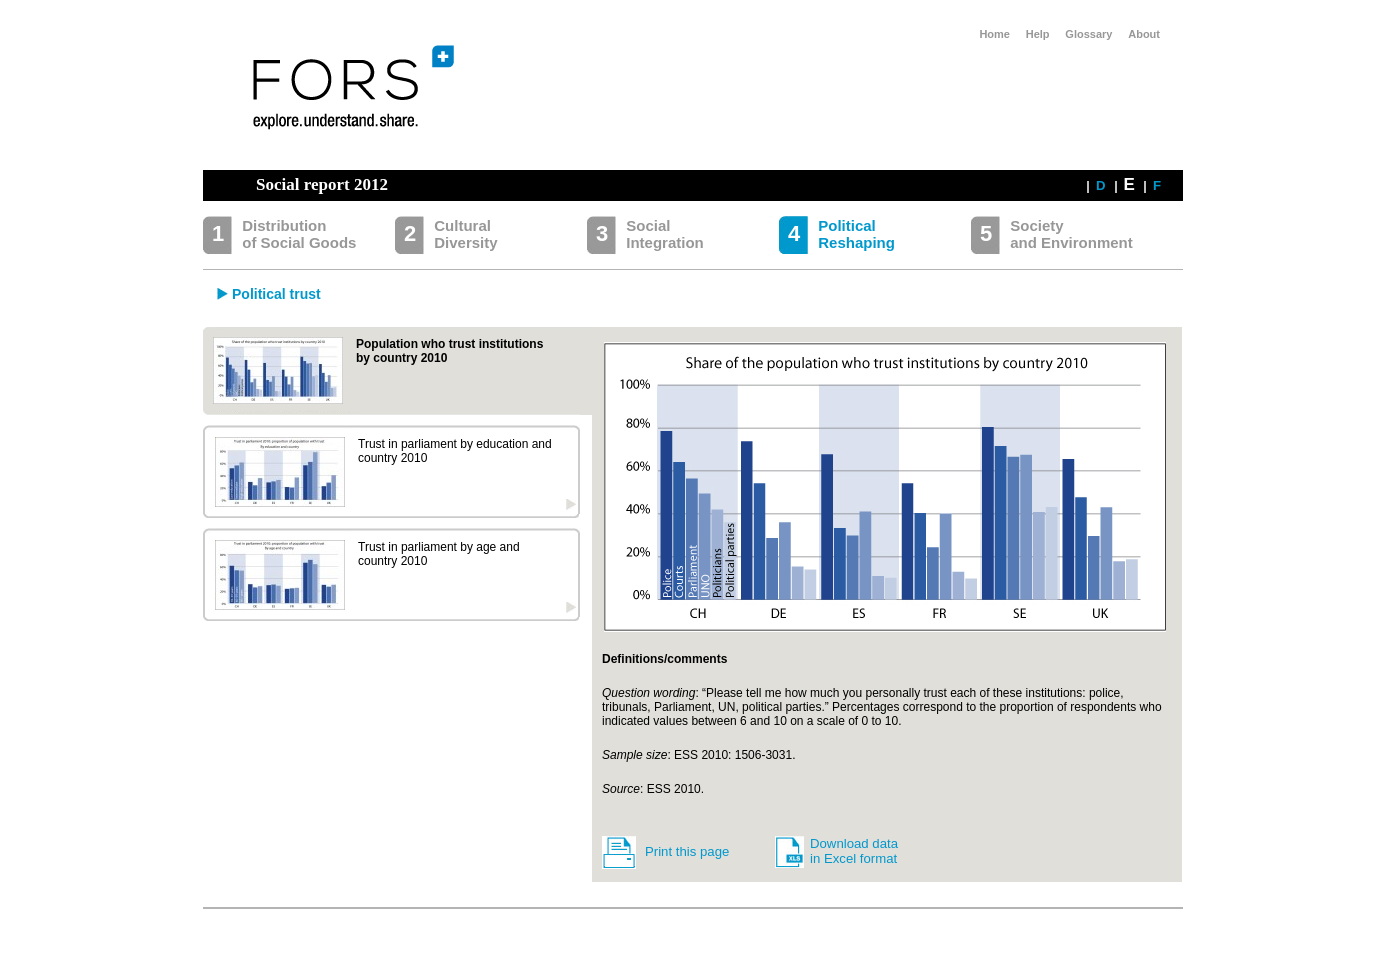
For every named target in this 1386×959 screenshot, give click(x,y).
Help (1038, 34)
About (1144, 34)
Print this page (687, 851)
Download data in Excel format (854, 851)
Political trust (276, 294)
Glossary (1088, 34)
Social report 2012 (322, 184)
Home (994, 34)
